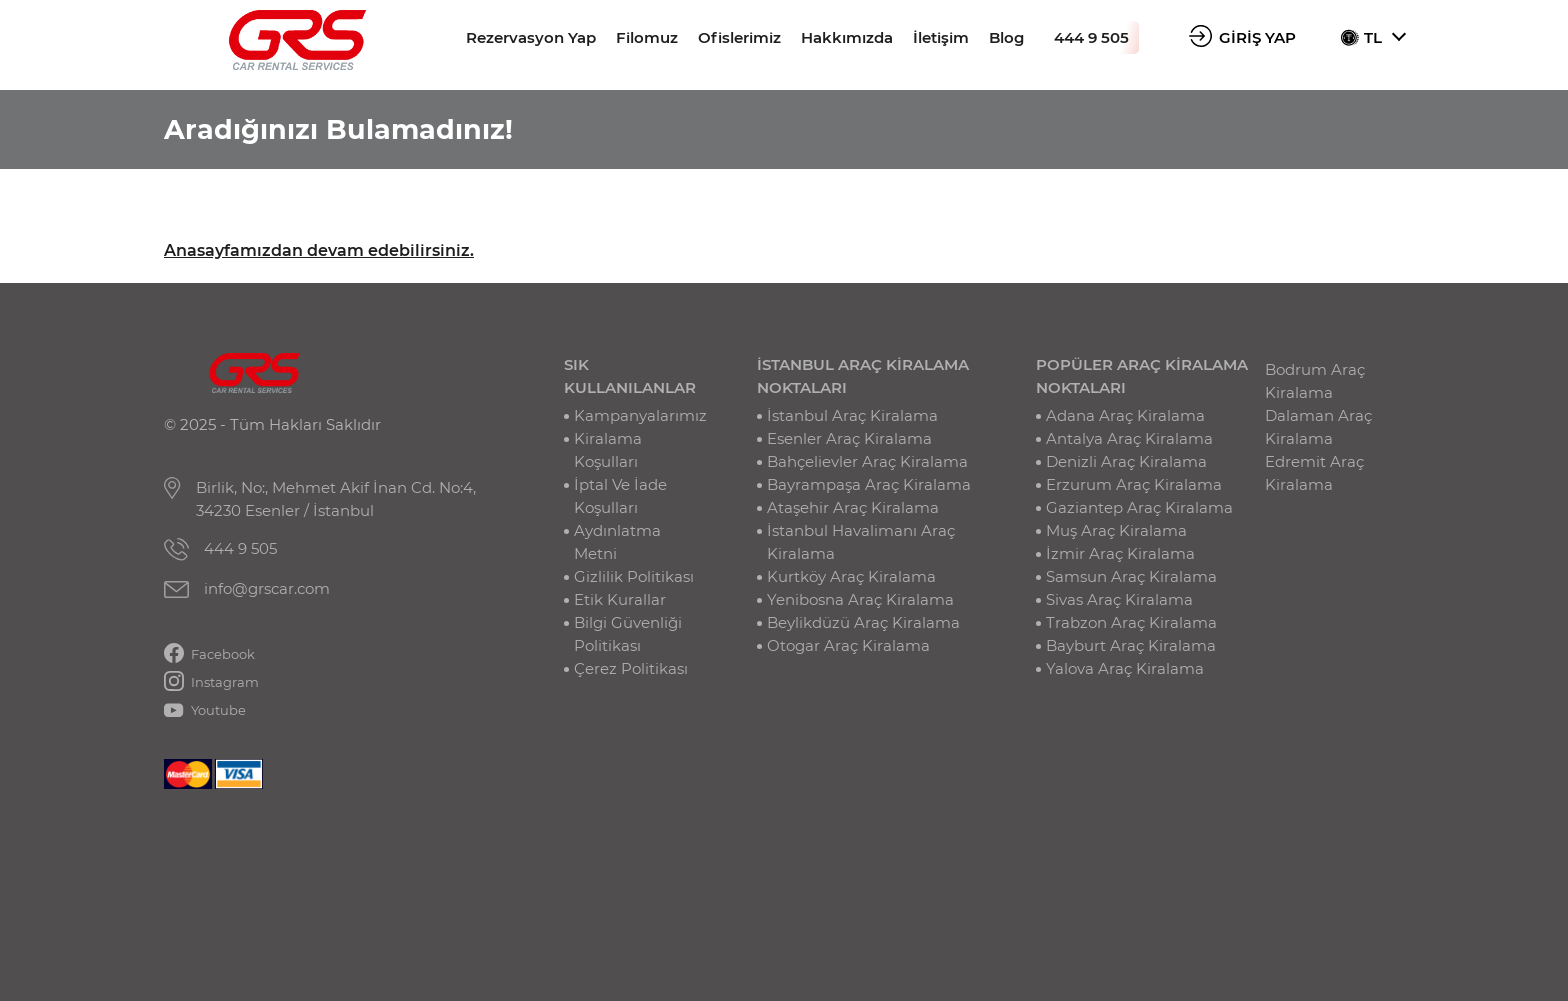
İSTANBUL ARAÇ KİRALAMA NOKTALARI (863, 376)
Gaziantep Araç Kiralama (1139, 507)
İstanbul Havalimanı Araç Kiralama (861, 542)
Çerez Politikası (631, 668)
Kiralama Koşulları (608, 450)
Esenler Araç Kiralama (849, 438)
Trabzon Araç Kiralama (1131, 622)
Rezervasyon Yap (531, 37)
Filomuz (647, 37)
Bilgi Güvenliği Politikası (628, 634)
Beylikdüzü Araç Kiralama (863, 622)
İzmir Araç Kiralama (1120, 553)
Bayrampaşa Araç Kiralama (869, 484)
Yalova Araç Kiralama (1125, 668)
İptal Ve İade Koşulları (620, 496)
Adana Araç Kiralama (1125, 415)
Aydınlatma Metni (617, 542)
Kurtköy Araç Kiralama (851, 576)
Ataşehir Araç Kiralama (853, 507)
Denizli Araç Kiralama (1126, 461)
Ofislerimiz (739, 37)
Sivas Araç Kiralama (1119, 599)
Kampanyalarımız (640, 415)
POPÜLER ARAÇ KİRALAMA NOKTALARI (1142, 376)
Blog (1006, 37)
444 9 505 (1091, 37)
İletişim (941, 37)
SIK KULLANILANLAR (630, 376)
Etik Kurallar (620, 599)
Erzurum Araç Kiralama (1134, 484)
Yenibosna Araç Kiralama (860, 599)
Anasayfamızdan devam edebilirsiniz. (319, 250)
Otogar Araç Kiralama (848, 645)
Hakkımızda (847, 37)
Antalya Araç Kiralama (1129, 438)
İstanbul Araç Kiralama (852, 415)
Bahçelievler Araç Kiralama (867, 461)
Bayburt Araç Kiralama (1131, 645)
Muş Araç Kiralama (1116, 530)
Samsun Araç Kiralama (1131, 576)
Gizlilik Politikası (634, 576)
